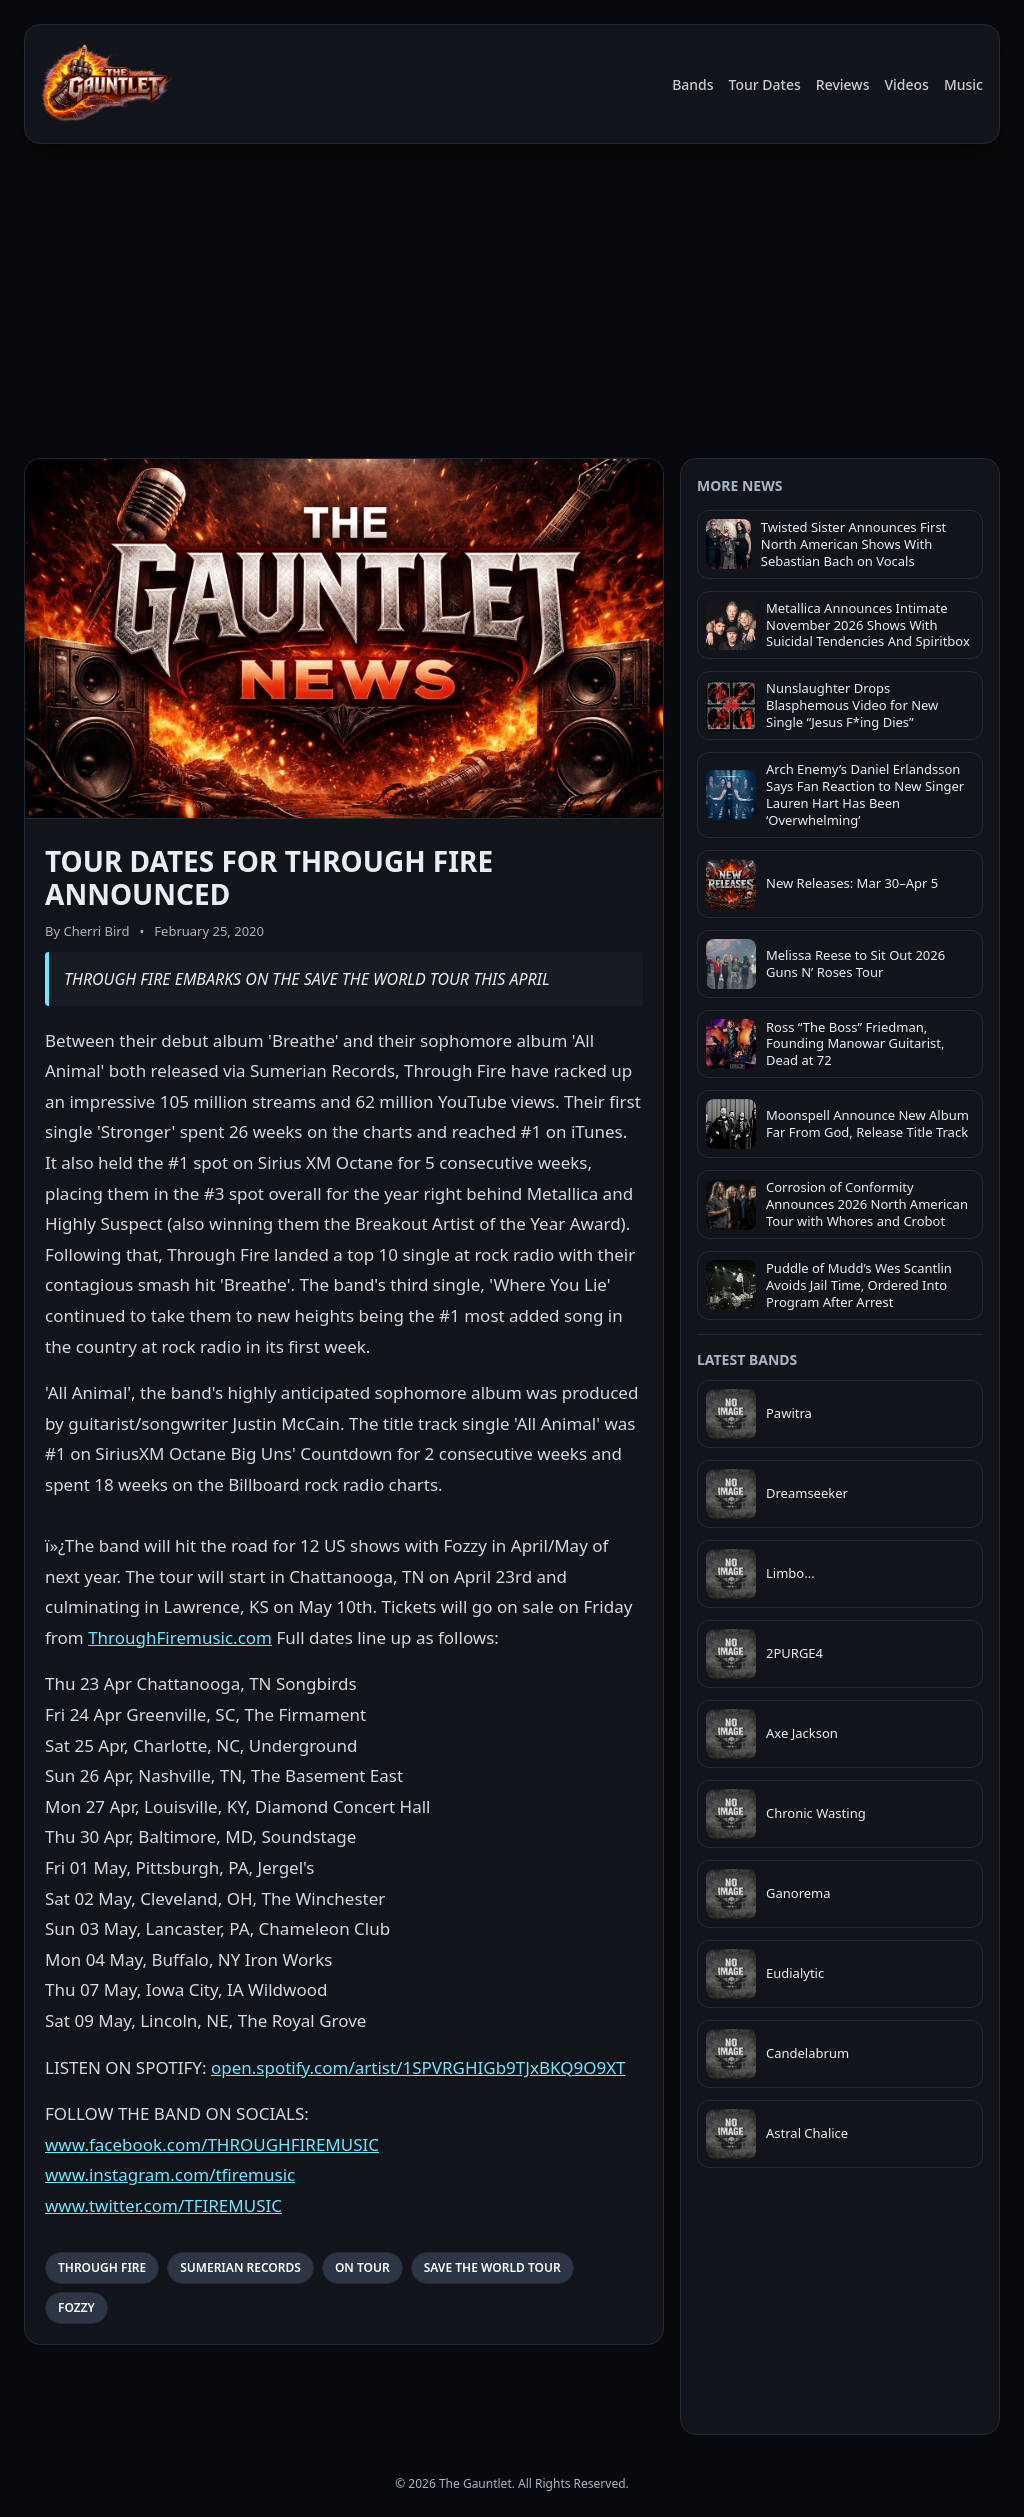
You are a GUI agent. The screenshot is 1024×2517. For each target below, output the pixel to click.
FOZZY (76, 2307)
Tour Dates (765, 84)
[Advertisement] (512, 298)
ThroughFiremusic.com (180, 1637)
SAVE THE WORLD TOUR (492, 2267)
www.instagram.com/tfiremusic (170, 2174)
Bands (692, 84)
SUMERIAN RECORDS (240, 2267)
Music (963, 84)
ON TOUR (362, 2267)
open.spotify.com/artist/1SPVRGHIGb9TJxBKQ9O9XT (418, 2067)
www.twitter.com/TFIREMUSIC (163, 2205)
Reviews (843, 84)
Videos (906, 84)
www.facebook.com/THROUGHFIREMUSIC (212, 2144)
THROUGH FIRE (102, 2267)
